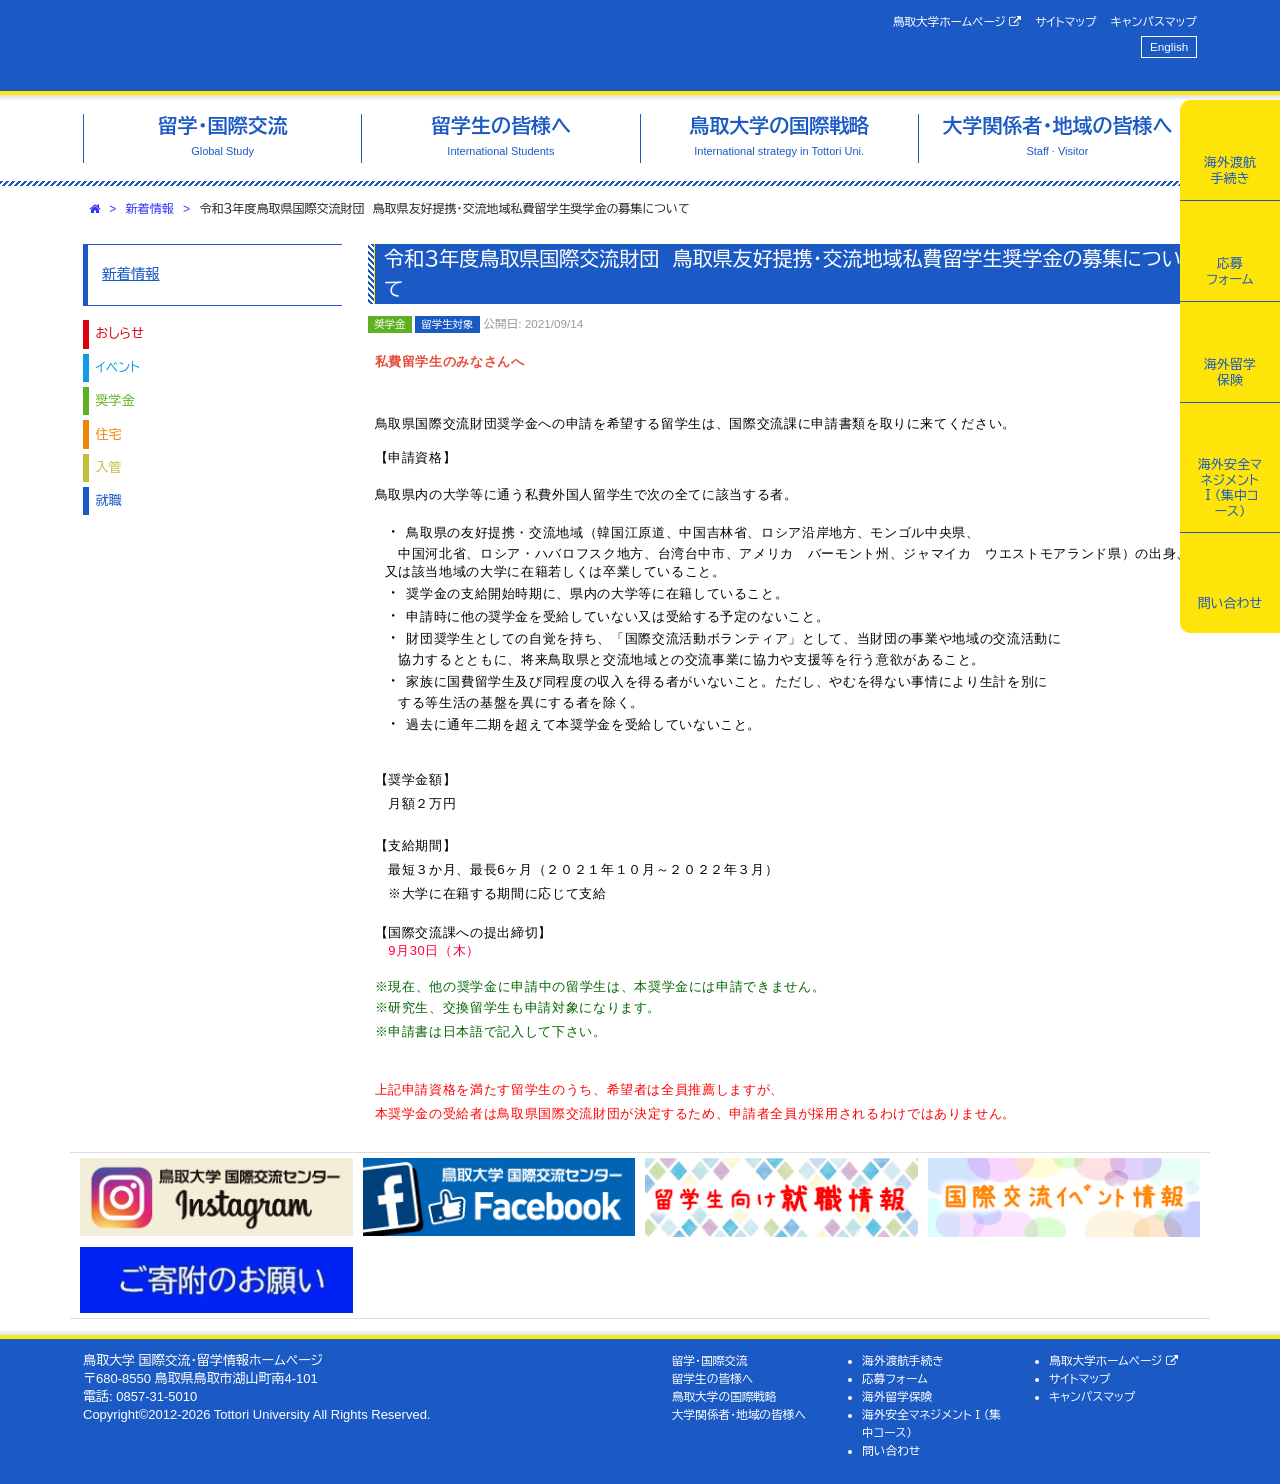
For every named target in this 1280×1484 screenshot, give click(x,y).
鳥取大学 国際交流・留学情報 (364, 45)
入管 (109, 467)
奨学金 (115, 400)
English (1169, 46)
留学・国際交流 (710, 1360)
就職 (109, 500)
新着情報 (150, 209)
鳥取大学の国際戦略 (724, 1396)
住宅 (109, 434)
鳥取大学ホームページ (957, 22)
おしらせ (120, 333)
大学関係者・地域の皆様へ (739, 1414)
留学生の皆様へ (713, 1378)
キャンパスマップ (1154, 21)
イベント (118, 367)
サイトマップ (1065, 21)
